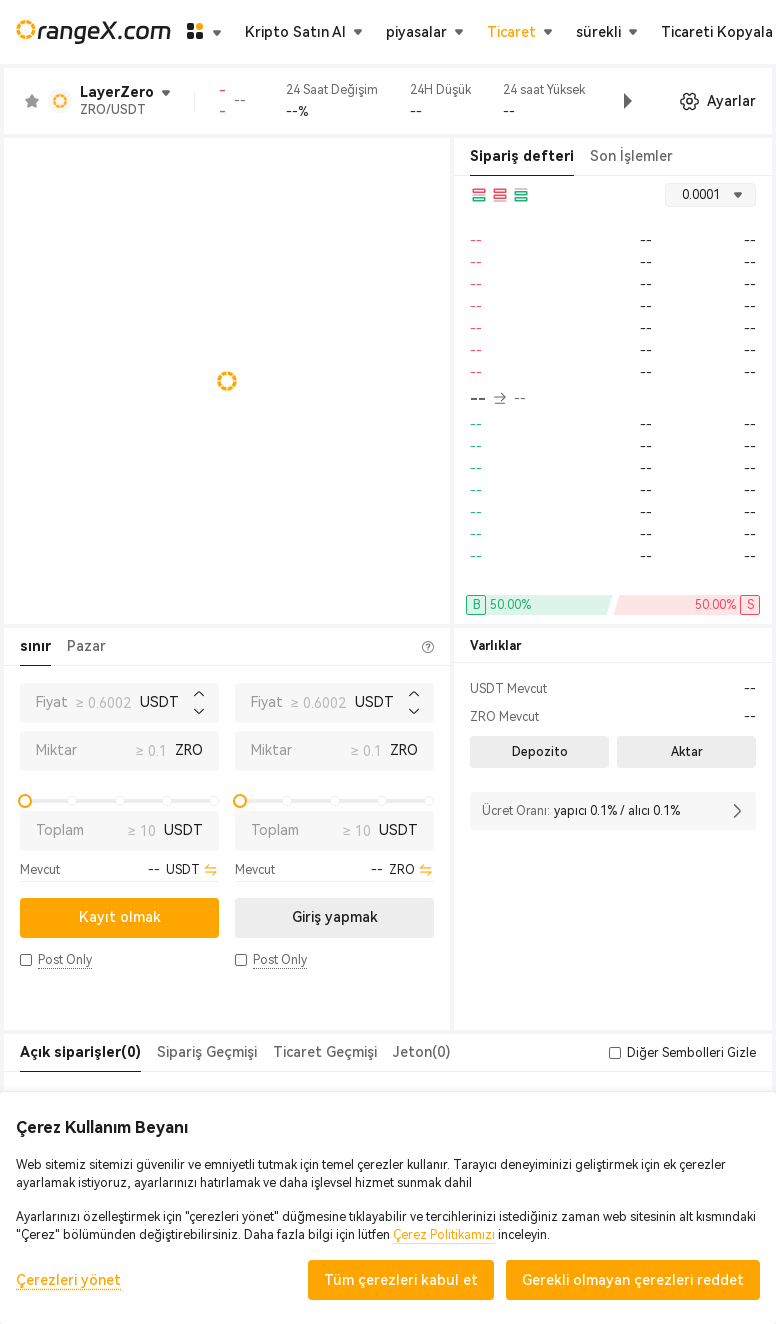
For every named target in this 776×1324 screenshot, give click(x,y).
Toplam (60, 830)
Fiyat (52, 702)
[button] (612, 101)
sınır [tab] (35, 646)
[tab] (80, 1053)
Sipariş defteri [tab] (522, 156)
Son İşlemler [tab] (631, 156)
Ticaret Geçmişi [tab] (325, 1052)
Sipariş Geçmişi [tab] (207, 1052)
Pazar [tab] (86, 646)
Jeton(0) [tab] (421, 1052)
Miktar (56, 750)
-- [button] (488, 399)
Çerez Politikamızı (444, 1235)
